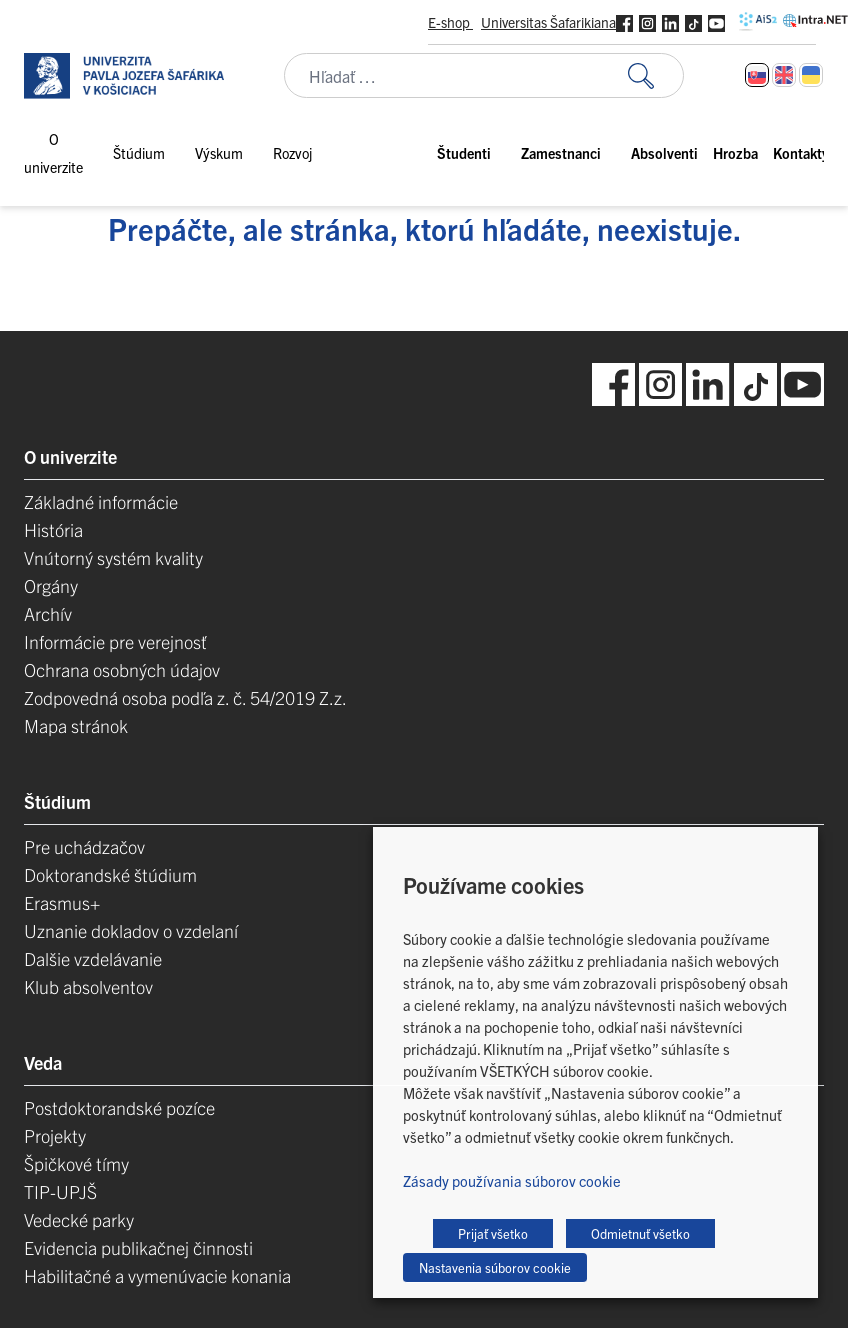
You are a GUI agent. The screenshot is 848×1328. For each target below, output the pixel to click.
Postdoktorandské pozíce (119, 1107)
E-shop (450, 22)
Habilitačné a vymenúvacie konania (157, 1275)
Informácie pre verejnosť (115, 641)
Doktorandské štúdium (110, 874)
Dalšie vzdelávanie (93, 958)
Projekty (55, 1135)
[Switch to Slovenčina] (757, 75)
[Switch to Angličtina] (784, 75)
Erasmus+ (62, 902)
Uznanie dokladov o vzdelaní (131, 930)
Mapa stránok (76, 725)
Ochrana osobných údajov (122, 669)
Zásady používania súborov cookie (512, 1180)
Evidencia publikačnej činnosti (138, 1247)
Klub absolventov (88, 986)
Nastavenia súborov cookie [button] (495, 1267)
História (53, 529)
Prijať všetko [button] (493, 1233)
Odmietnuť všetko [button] (640, 1233)
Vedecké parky (79, 1219)
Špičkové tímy (76, 1163)
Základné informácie (101, 501)
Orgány (51, 585)
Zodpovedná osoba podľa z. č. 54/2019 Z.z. (185, 697)
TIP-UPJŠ (60, 1191)
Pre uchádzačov (84, 846)
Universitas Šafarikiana (548, 22)
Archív (48, 613)
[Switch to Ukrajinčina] (811, 75)
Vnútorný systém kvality (113, 557)
